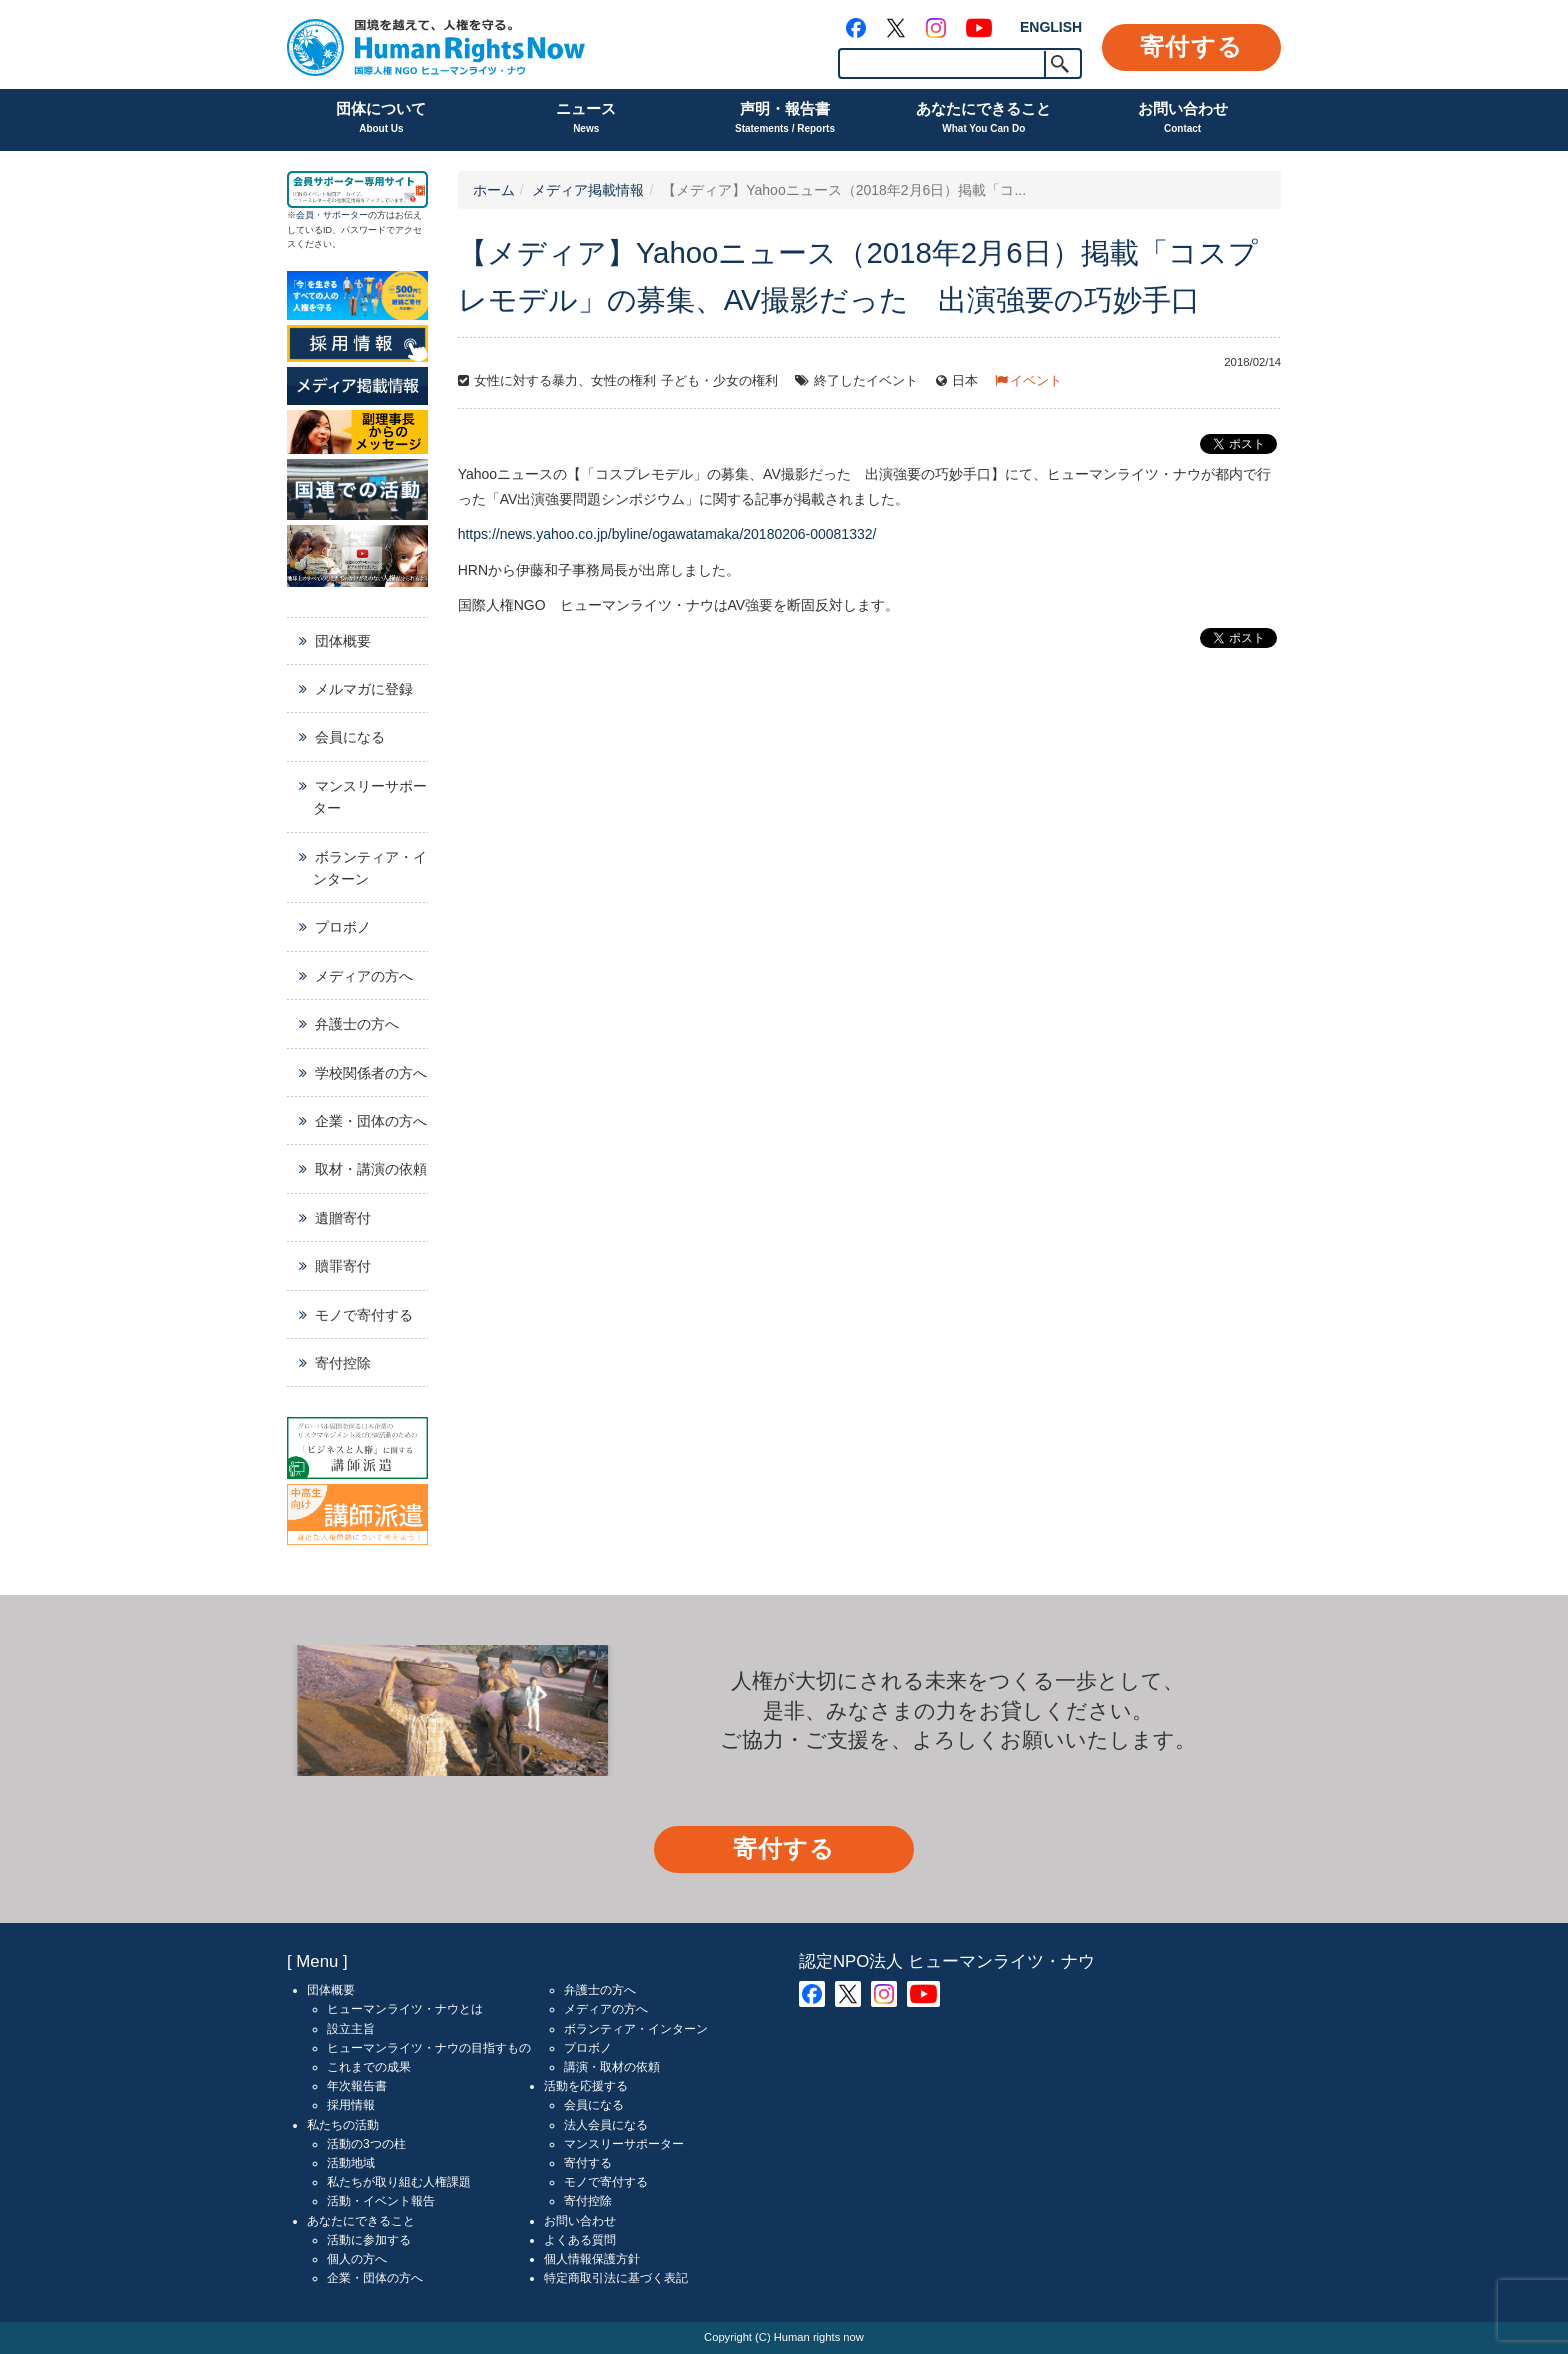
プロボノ (343, 927)
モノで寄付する (364, 1315)
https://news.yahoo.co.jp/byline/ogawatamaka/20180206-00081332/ (667, 534)
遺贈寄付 (343, 1218)
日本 (965, 381)
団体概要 (343, 641)
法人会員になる (606, 2125)
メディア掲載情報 (588, 190)
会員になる (350, 737)
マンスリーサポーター (370, 797)
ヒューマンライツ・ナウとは (405, 2009)
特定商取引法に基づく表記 (616, 2278)
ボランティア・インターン (370, 868)
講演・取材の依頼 (612, 2067)
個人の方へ (357, 2259)
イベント (1036, 381)
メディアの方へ (364, 976)
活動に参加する (369, 2240)
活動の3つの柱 (366, 2144)
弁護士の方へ (357, 1024)
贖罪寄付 (343, 1266)
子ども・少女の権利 (719, 381)
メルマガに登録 (364, 689)
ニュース (586, 119)
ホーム (494, 190)
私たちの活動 (343, 2125)
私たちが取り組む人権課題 (399, 2182)
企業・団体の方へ (371, 1121)
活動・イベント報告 (381, 2201)
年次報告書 (357, 2086)
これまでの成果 (369, 2067)
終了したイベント (866, 381)
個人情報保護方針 (592, 2259)
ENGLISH (1051, 27)
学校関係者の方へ (371, 1073)
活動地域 (351, 2163)
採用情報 (351, 2105)
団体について (381, 119)
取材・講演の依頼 (371, 1169)
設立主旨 (351, 2029)
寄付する (1191, 46)
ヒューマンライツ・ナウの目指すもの (429, 2048)
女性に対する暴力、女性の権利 (565, 381)
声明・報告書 (785, 119)
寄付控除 (343, 1363)
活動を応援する (586, 2086)
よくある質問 (580, 2240)
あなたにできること (983, 119)
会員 (305, 215)
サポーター (345, 215)
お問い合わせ (1183, 119)
